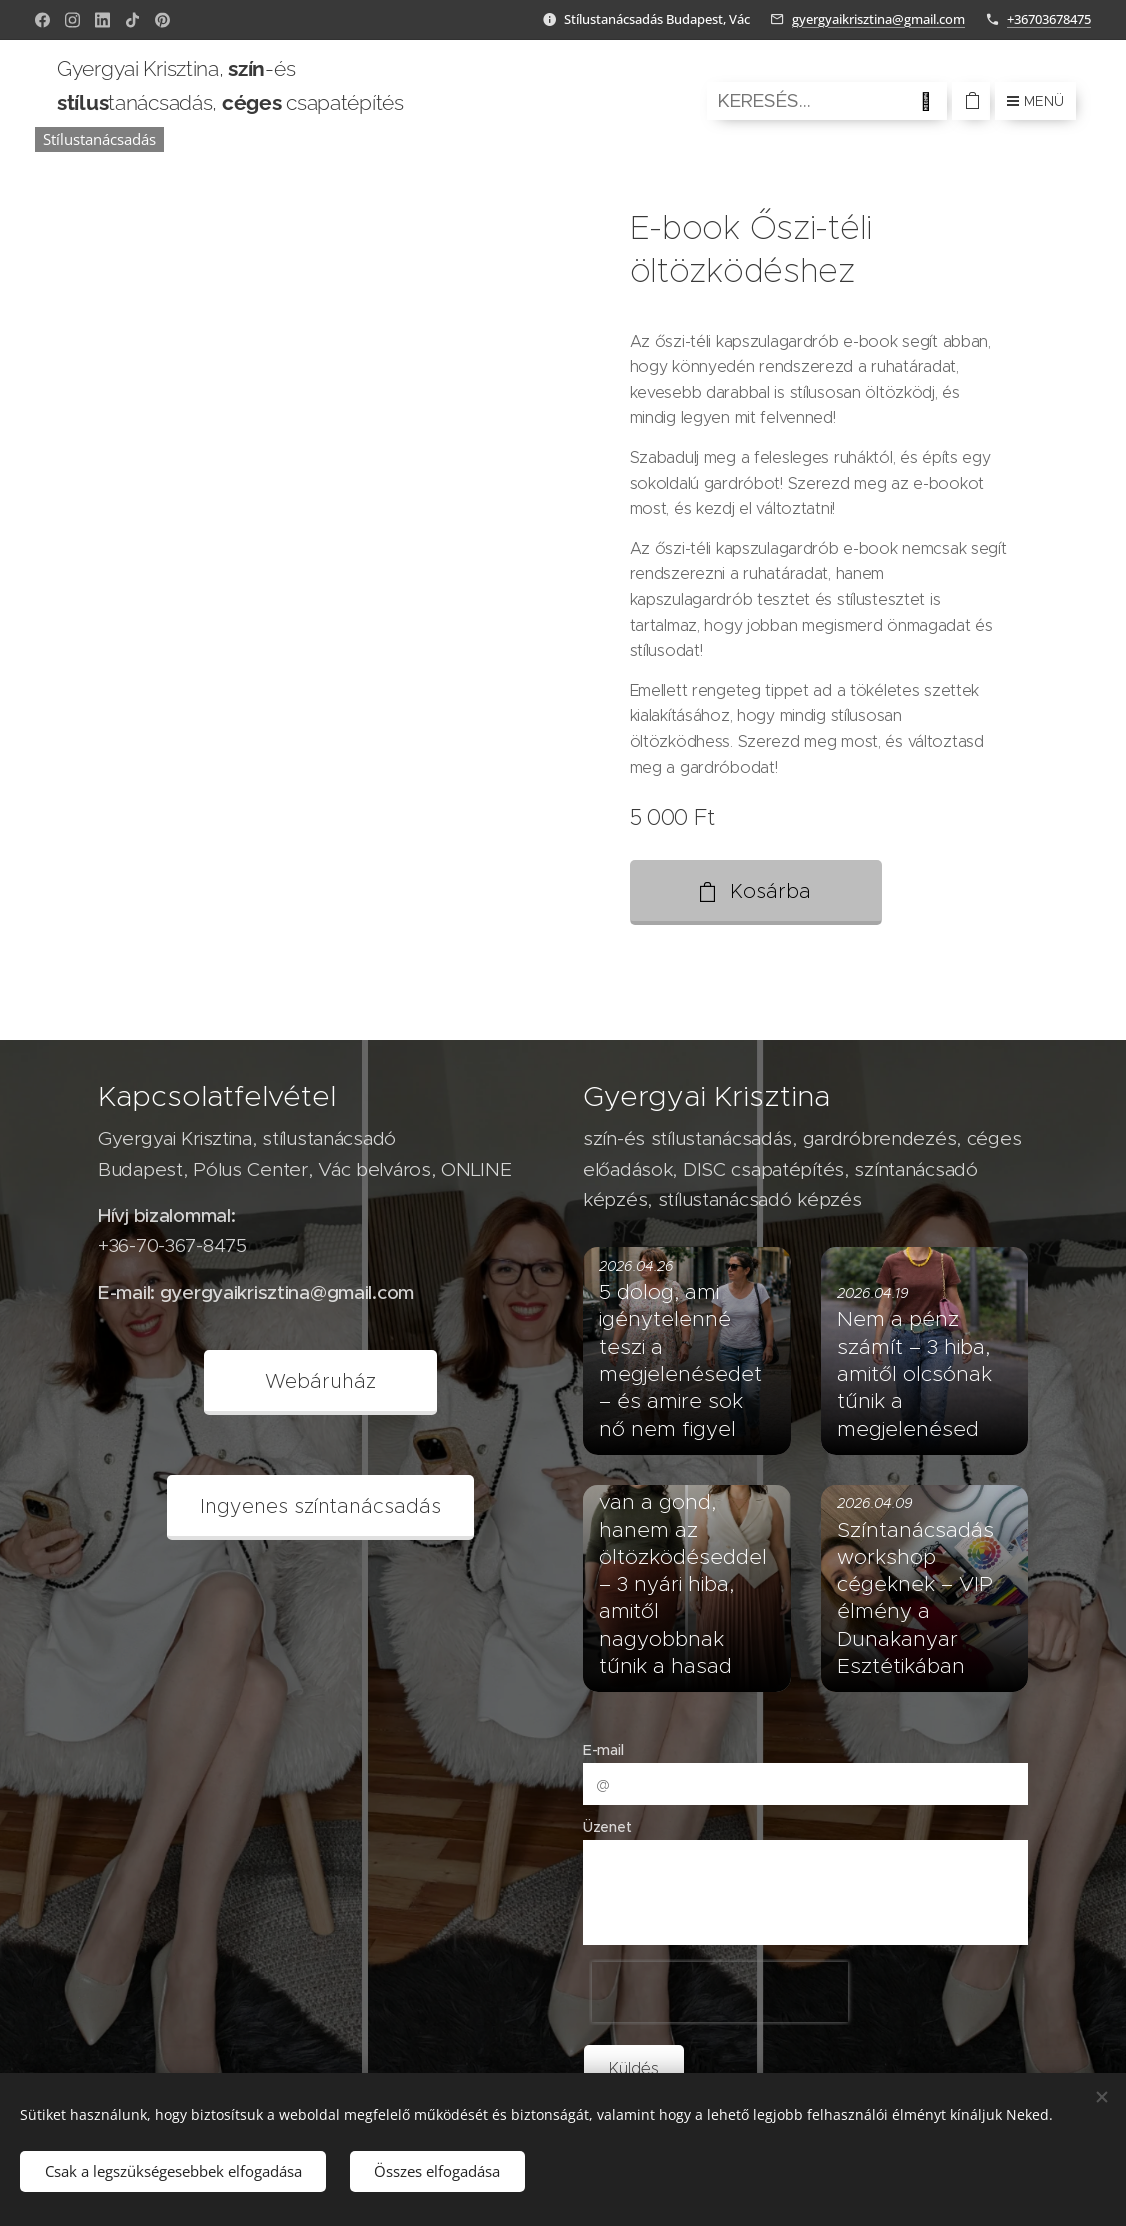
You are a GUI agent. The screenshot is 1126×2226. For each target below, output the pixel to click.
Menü (1035, 101)
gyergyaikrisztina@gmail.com (878, 19)
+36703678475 (1049, 19)
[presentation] (720, 1992)
